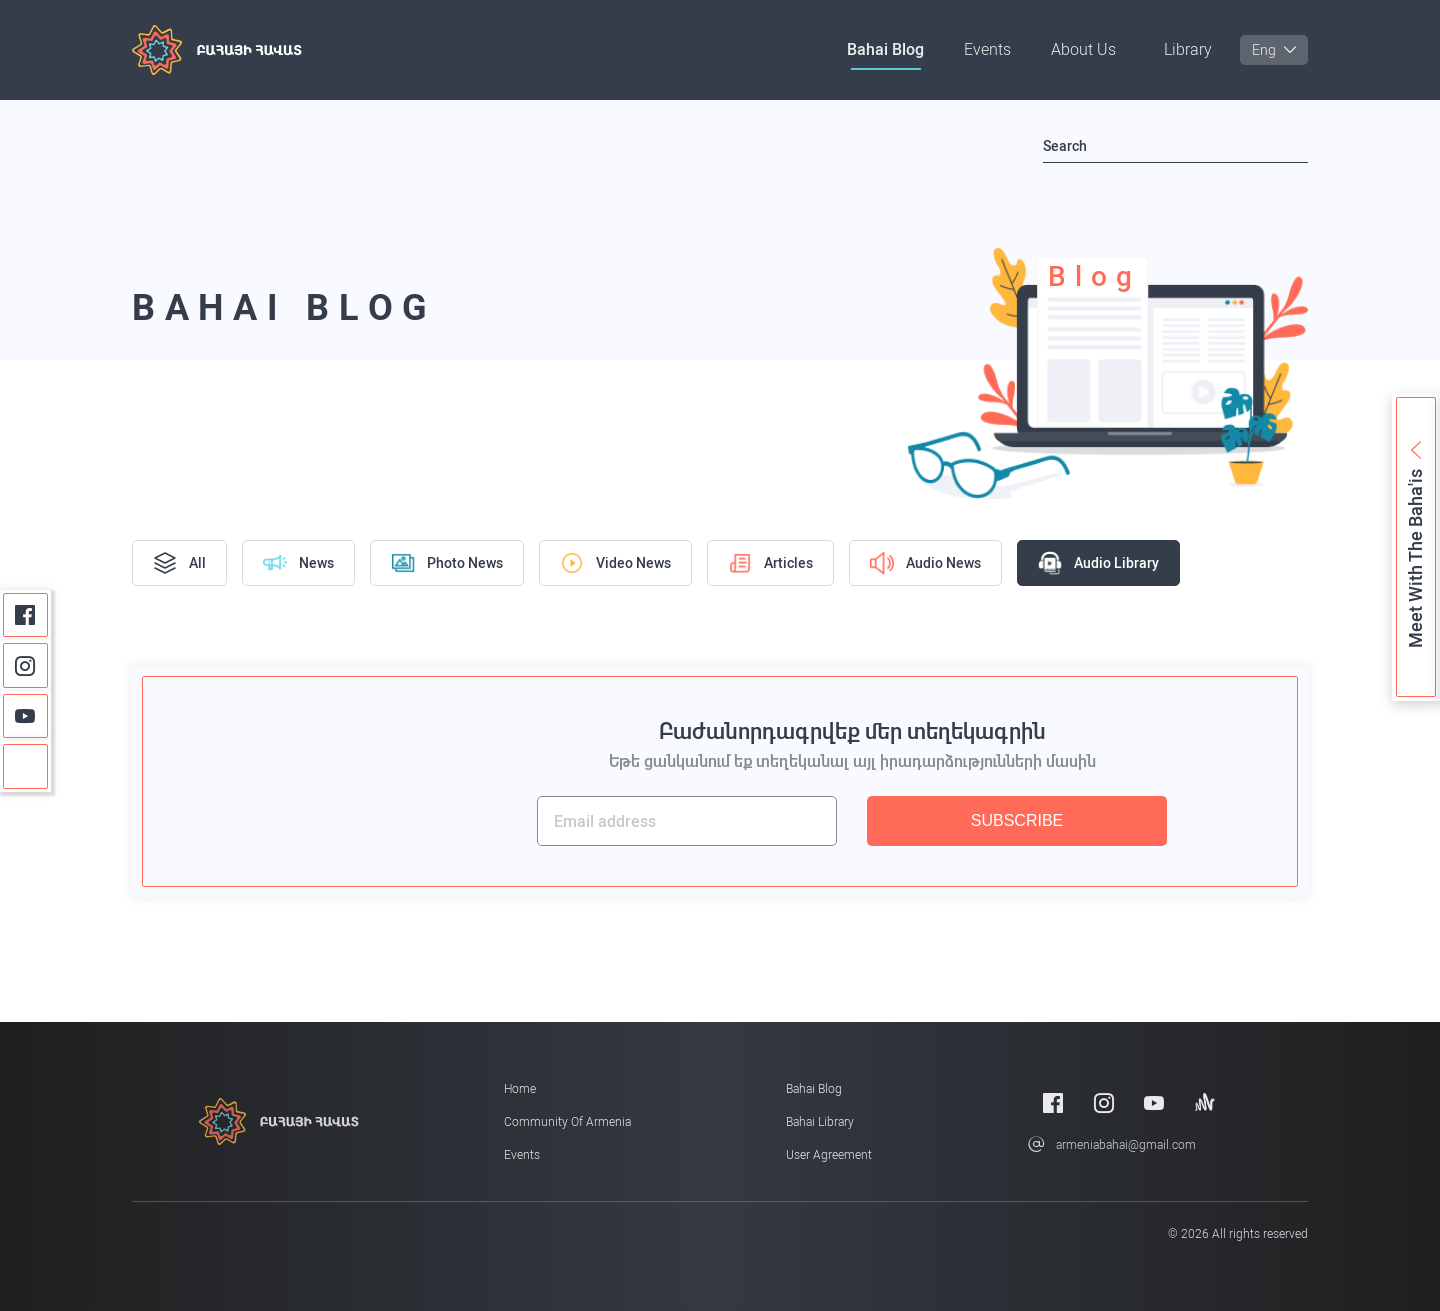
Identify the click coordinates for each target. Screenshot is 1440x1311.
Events (987, 49)
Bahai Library (820, 1122)
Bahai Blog (885, 49)
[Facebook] (25, 615)
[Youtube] (25, 716)
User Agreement (829, 1155)
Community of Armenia (567, 1122)
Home (520, 1089)
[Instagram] (25, 665)
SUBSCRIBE (1017, 820)
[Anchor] (25, 766)
